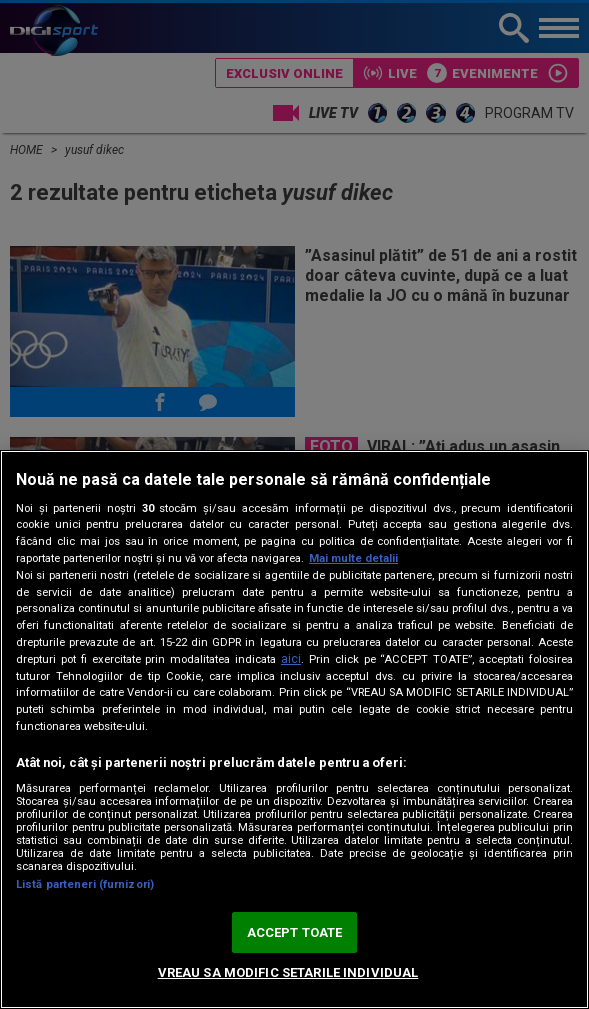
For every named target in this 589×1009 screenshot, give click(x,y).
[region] (294, 729)
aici (291, 659)
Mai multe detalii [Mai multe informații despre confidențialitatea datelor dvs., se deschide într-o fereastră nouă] (353, 558)
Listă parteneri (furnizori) (85, 884)
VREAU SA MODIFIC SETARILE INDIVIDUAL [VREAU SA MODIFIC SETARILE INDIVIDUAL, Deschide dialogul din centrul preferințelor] (288, 972)
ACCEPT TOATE (295, 932)
